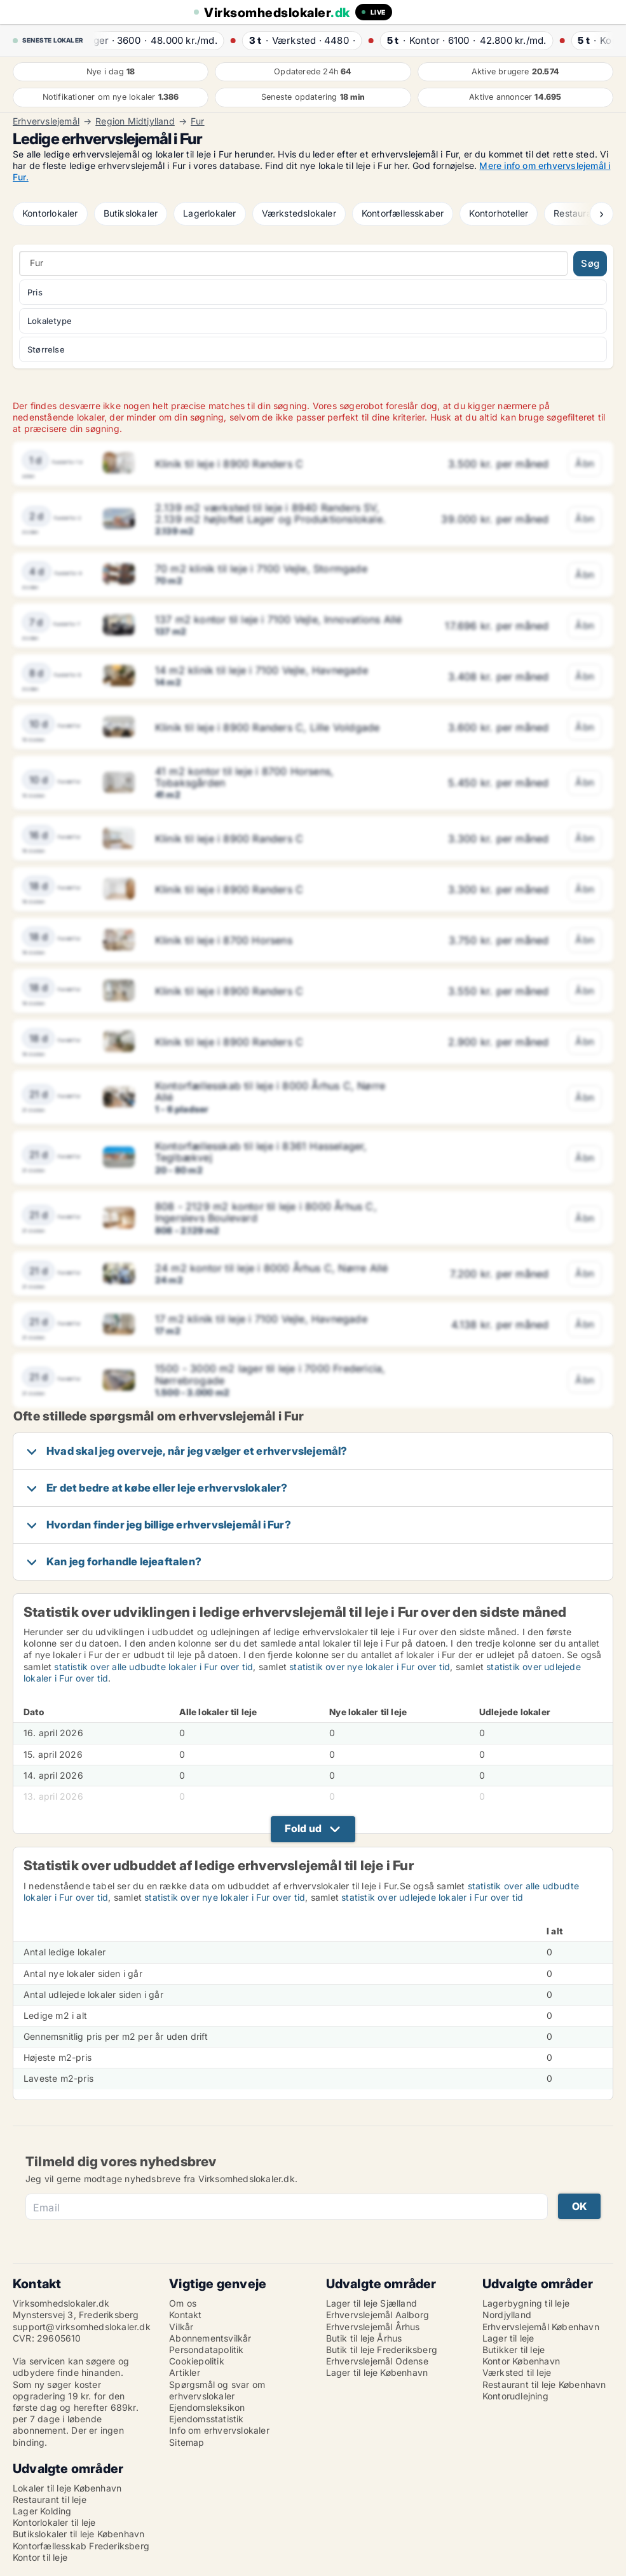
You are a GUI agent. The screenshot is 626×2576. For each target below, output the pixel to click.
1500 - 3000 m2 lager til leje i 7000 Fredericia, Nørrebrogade (270, 1374)
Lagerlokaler (209, 213)
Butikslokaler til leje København (78, 2533)
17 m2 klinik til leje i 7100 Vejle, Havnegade (261, 1318)
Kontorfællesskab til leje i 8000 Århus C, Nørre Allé (270, 1091)
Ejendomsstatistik (206, 2418)
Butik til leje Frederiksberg (382, 2349)
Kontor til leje (40, 2557)
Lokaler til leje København (67, 2488)
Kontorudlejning (515, 2396)
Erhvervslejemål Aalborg (378, 2314)
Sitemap (186, 2442)
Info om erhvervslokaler (219, 2430)
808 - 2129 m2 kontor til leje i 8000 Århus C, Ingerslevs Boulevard (266, 1212)
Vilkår (181, 2326)
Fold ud (303, 1828)
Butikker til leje (513, 2349)
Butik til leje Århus (364, 2338)
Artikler (184, 2372)
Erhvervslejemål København (540, 2326)
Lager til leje (508, 2338)
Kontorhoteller (498, 213)
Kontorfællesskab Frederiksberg (81, 2545)
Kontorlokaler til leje (54, 2522)
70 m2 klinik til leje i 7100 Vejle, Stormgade (261, 568)
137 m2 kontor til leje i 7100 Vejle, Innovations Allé (278, 619)
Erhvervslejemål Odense (377, 2361)
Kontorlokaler (50, 213)
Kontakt (185, 2314)
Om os (182, 2303)
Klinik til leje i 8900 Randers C (229, 463)
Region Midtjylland (135, 121)
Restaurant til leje (49, 2499)
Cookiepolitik (196, 2361)
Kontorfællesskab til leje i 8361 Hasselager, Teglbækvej (261, 1152)
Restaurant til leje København (544, 2384)
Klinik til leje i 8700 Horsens (223, 940)
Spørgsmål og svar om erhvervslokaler (217, 2390)
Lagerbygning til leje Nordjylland (525, 2309)
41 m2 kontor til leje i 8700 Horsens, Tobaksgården (244, 777)
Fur (198, 121)
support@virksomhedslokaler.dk (82, 2326)
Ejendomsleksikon (207, 2407)
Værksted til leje (516, 2372)
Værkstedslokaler (299, 213)
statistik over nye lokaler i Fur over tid (369, 1666)
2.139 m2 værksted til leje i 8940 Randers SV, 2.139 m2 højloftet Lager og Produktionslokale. (270, 513)
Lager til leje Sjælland (372, 2303)
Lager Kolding (42, 2510)
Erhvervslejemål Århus (373, 2326)
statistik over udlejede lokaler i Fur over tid (432, 1897)
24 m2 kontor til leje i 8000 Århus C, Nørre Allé (271, 1268)
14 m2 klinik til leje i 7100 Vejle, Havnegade (261, 670)
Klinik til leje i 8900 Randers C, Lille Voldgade (267, 727)
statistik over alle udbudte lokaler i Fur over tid (153, 1666)
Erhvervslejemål (46, 121)
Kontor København (521, 2361)
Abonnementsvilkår (210, 2338)
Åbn (584, 463)
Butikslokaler (131, 213)
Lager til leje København (377, 2372)
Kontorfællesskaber (403, 213)
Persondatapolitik (206, 2349)
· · (159, 40)
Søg (590, 263)
